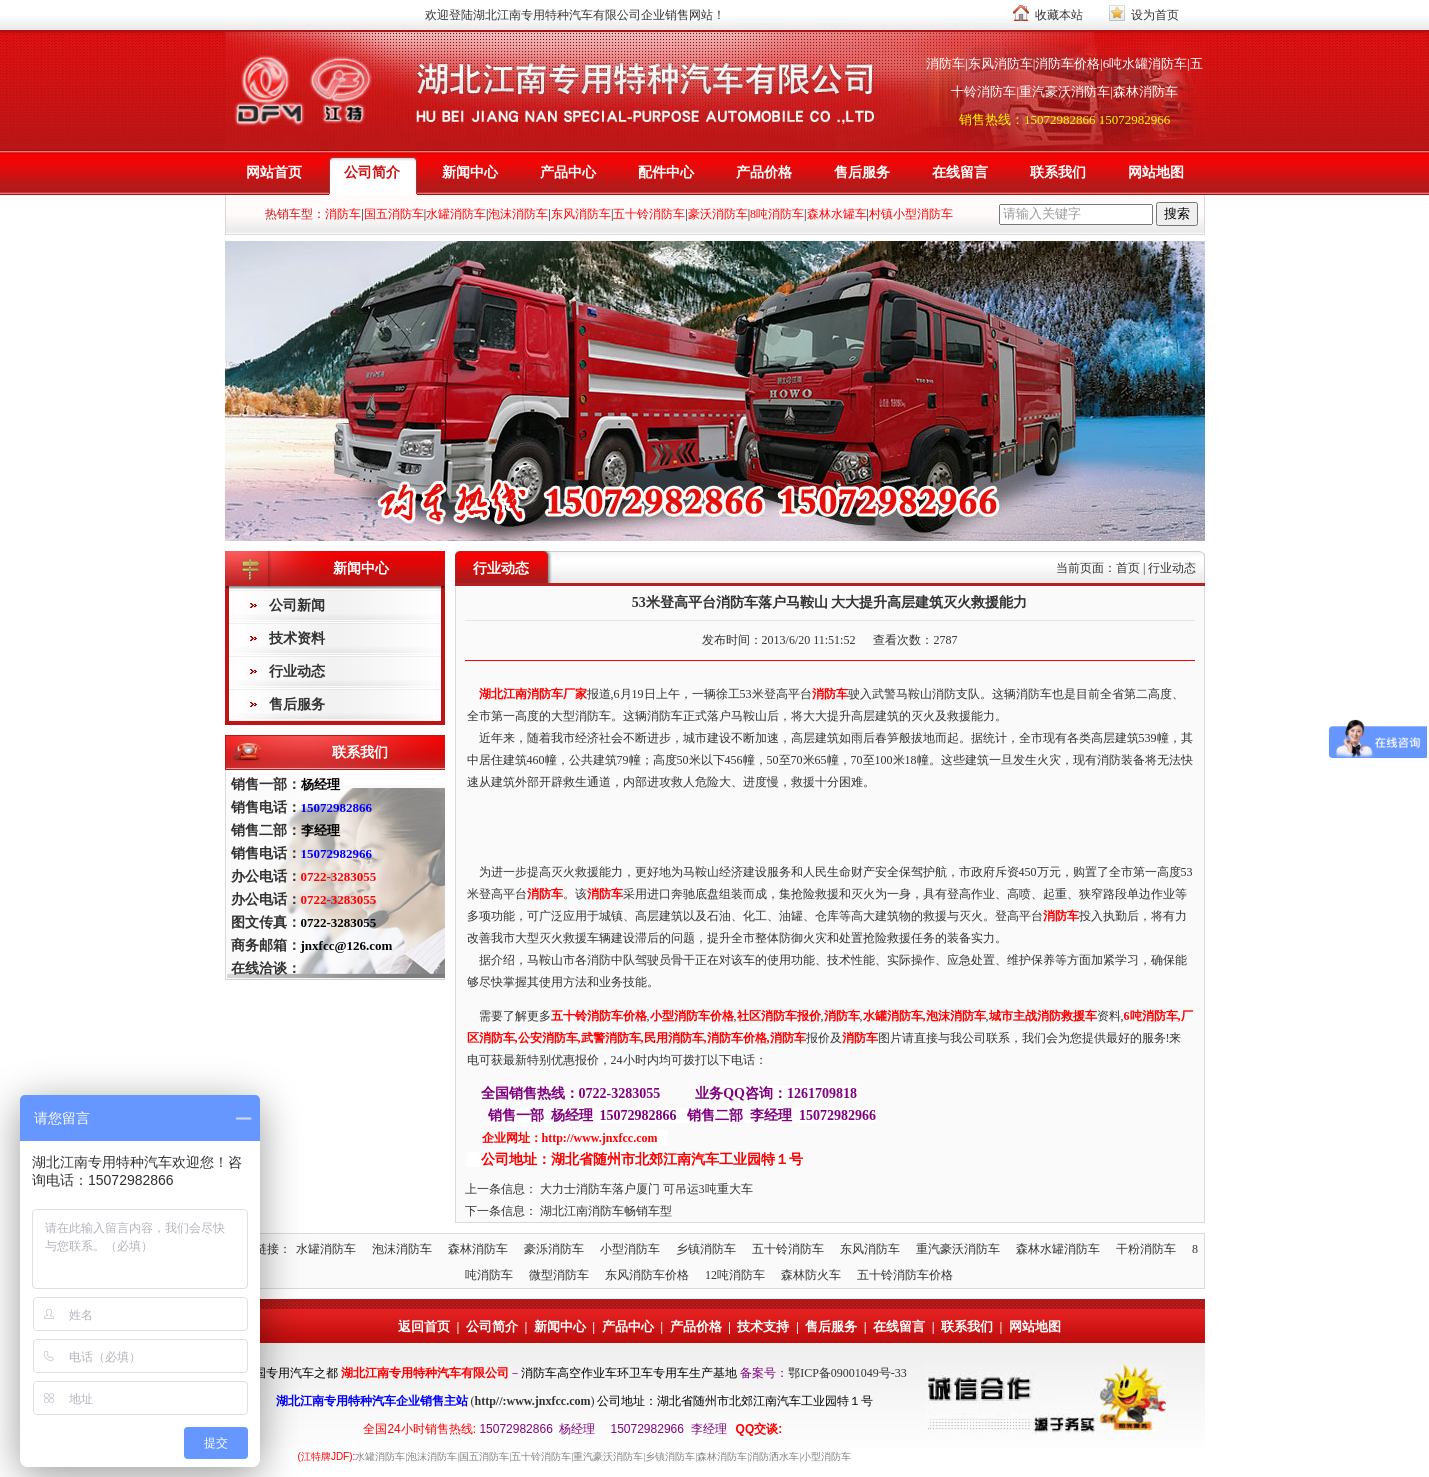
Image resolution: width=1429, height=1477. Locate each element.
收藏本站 (1059, 15)
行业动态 (297, 671)
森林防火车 (811, 1275)
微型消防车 (559, 1275)
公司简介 (372, 172)
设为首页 (1155, 15)
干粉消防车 (1146, 1249)
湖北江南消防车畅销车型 (606, 1211)
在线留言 (960, 172)
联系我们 (1058, 172)
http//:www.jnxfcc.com (533, 1401)
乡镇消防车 (706, 1249)
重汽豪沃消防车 (958, 1249)
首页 (1128, 568)
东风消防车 (870, 1249)
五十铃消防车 (788, 1249)
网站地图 (1156, 172)
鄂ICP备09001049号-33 (847, 1373)
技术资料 (297, 638)
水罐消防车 (326, 1249)
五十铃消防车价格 (905, 1275)
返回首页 (424, 1326)
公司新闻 (297, 605)
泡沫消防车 (402, 1249)
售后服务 (862, 172)
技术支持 (763, 1326)
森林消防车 (478, 1249)
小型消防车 (630, 1249)
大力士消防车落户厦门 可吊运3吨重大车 (646, 1189)
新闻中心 (470, 172)
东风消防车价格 (647, 1275)
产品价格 (764, 172)
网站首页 (274, 172)
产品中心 (568, 172)
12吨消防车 (735, 1275)
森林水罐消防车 (1058, 1249)
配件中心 (666, 172)
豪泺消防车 (554, 1249)
